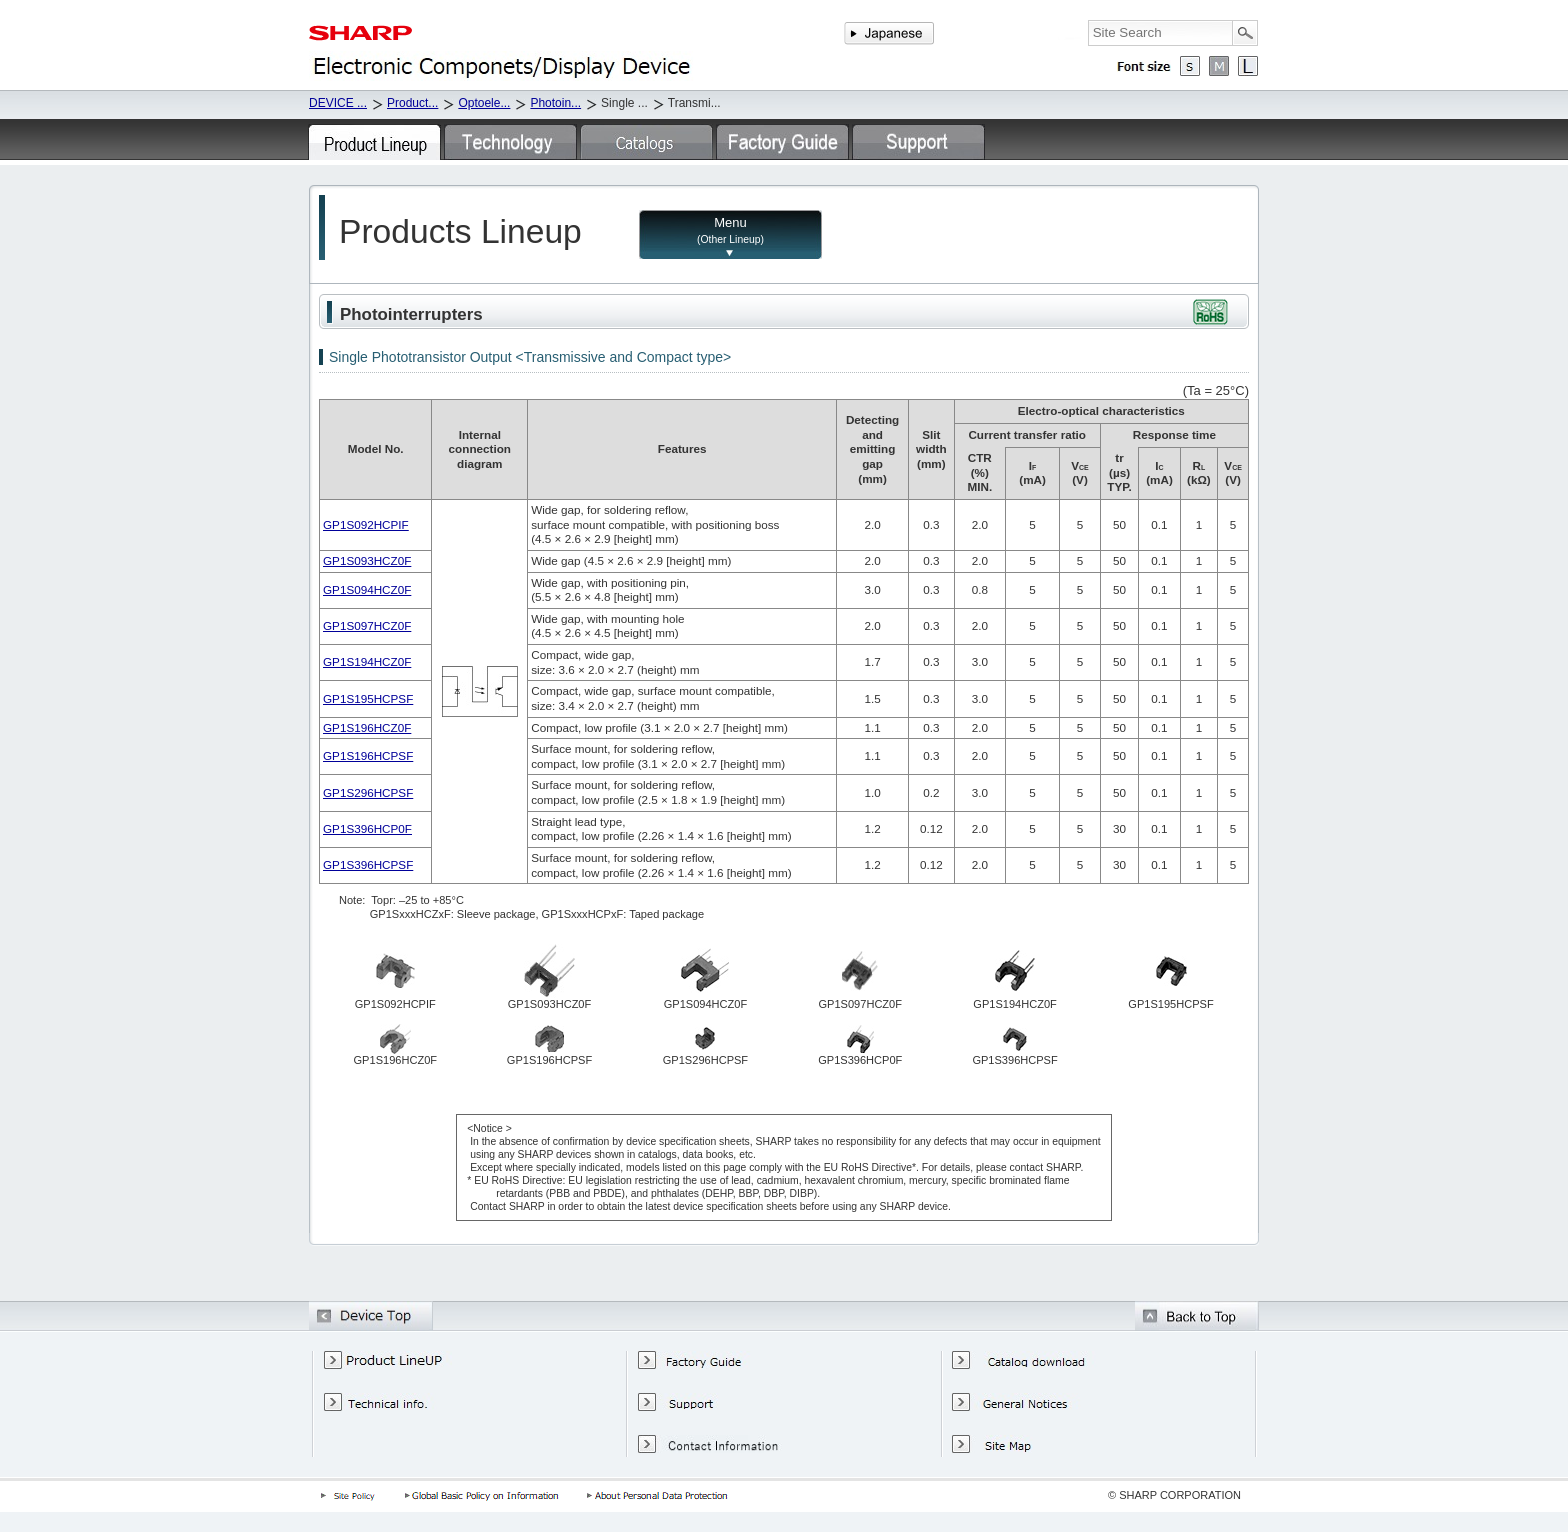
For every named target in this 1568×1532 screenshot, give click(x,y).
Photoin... (555, 103)
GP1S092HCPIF (366, 524)
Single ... (624, 103)
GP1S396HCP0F (367, 828)
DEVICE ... (338, 103)
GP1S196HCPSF (368, 755)
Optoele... (484, 103)
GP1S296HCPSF (368, 792)
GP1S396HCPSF (368, 864)
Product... (412, 103)
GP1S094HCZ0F (367, 589)
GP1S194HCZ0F (367, 661)
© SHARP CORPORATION (1174, 1495)
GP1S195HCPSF (368, 698)
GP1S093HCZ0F (367, 560)
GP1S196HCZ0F (367, 727)
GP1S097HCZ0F (367, 625)
